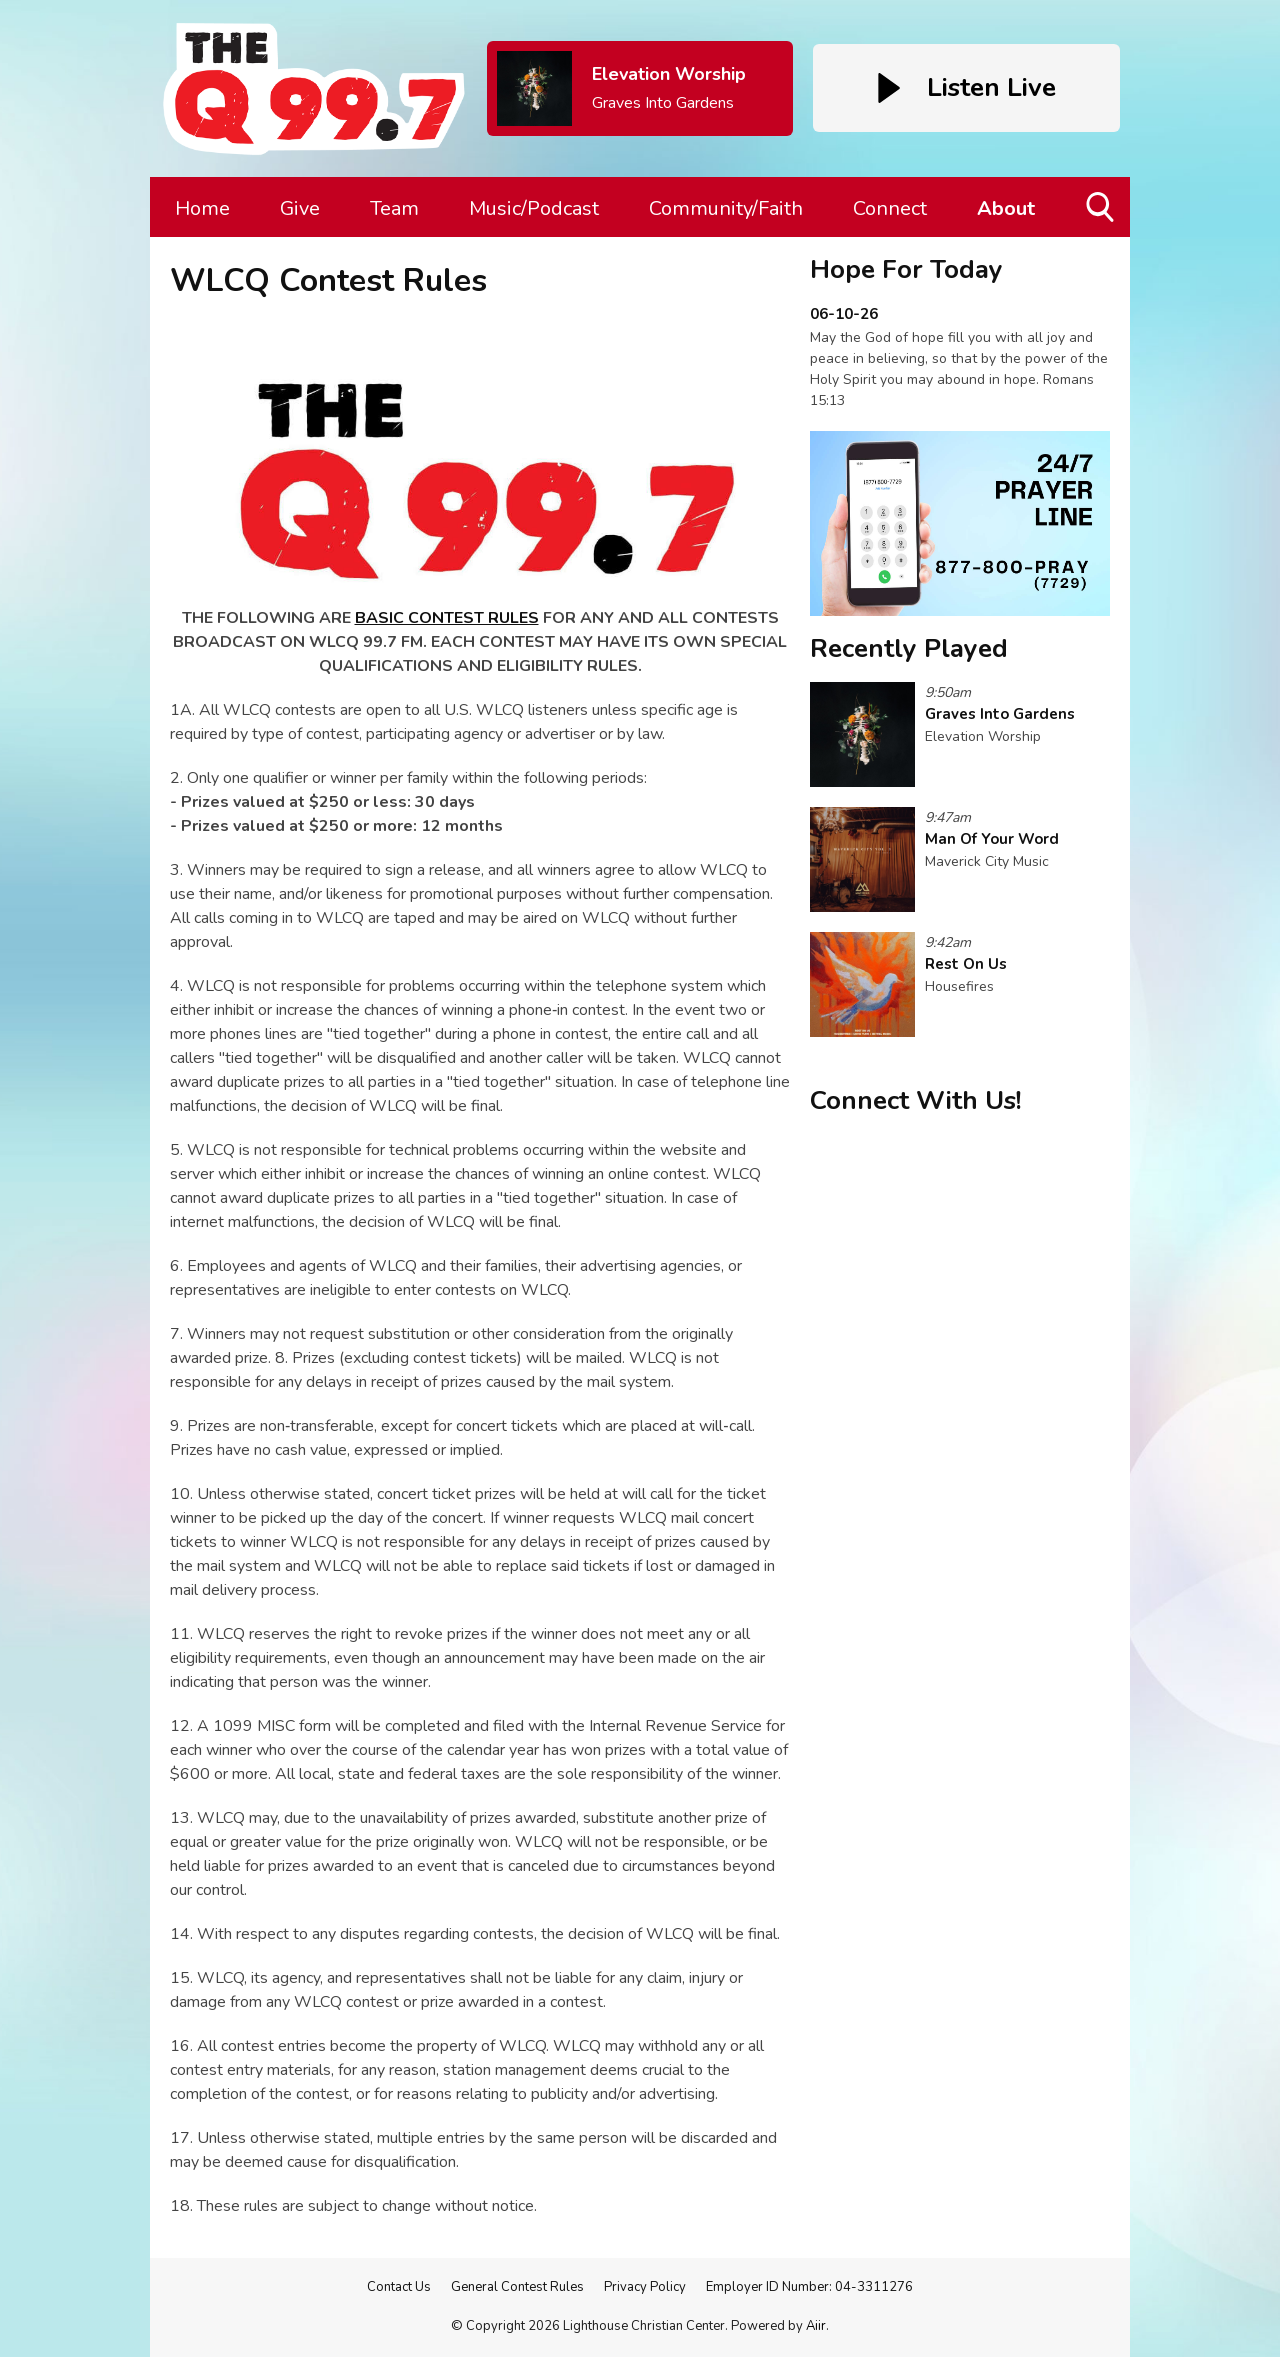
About (1006, 208)
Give (300, 208)
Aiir (816, 2326)
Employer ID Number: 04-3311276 (809, 2287)
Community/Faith (726, 208)
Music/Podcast (534, 208)
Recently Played (909, 648)
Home (202, 208)
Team (394, 208)
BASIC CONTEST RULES (447, 618)
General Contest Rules (517, 2287)
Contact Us (399, 2287)
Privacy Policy (645, 2287)
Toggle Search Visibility (1101, 214)
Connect (890, 208)
